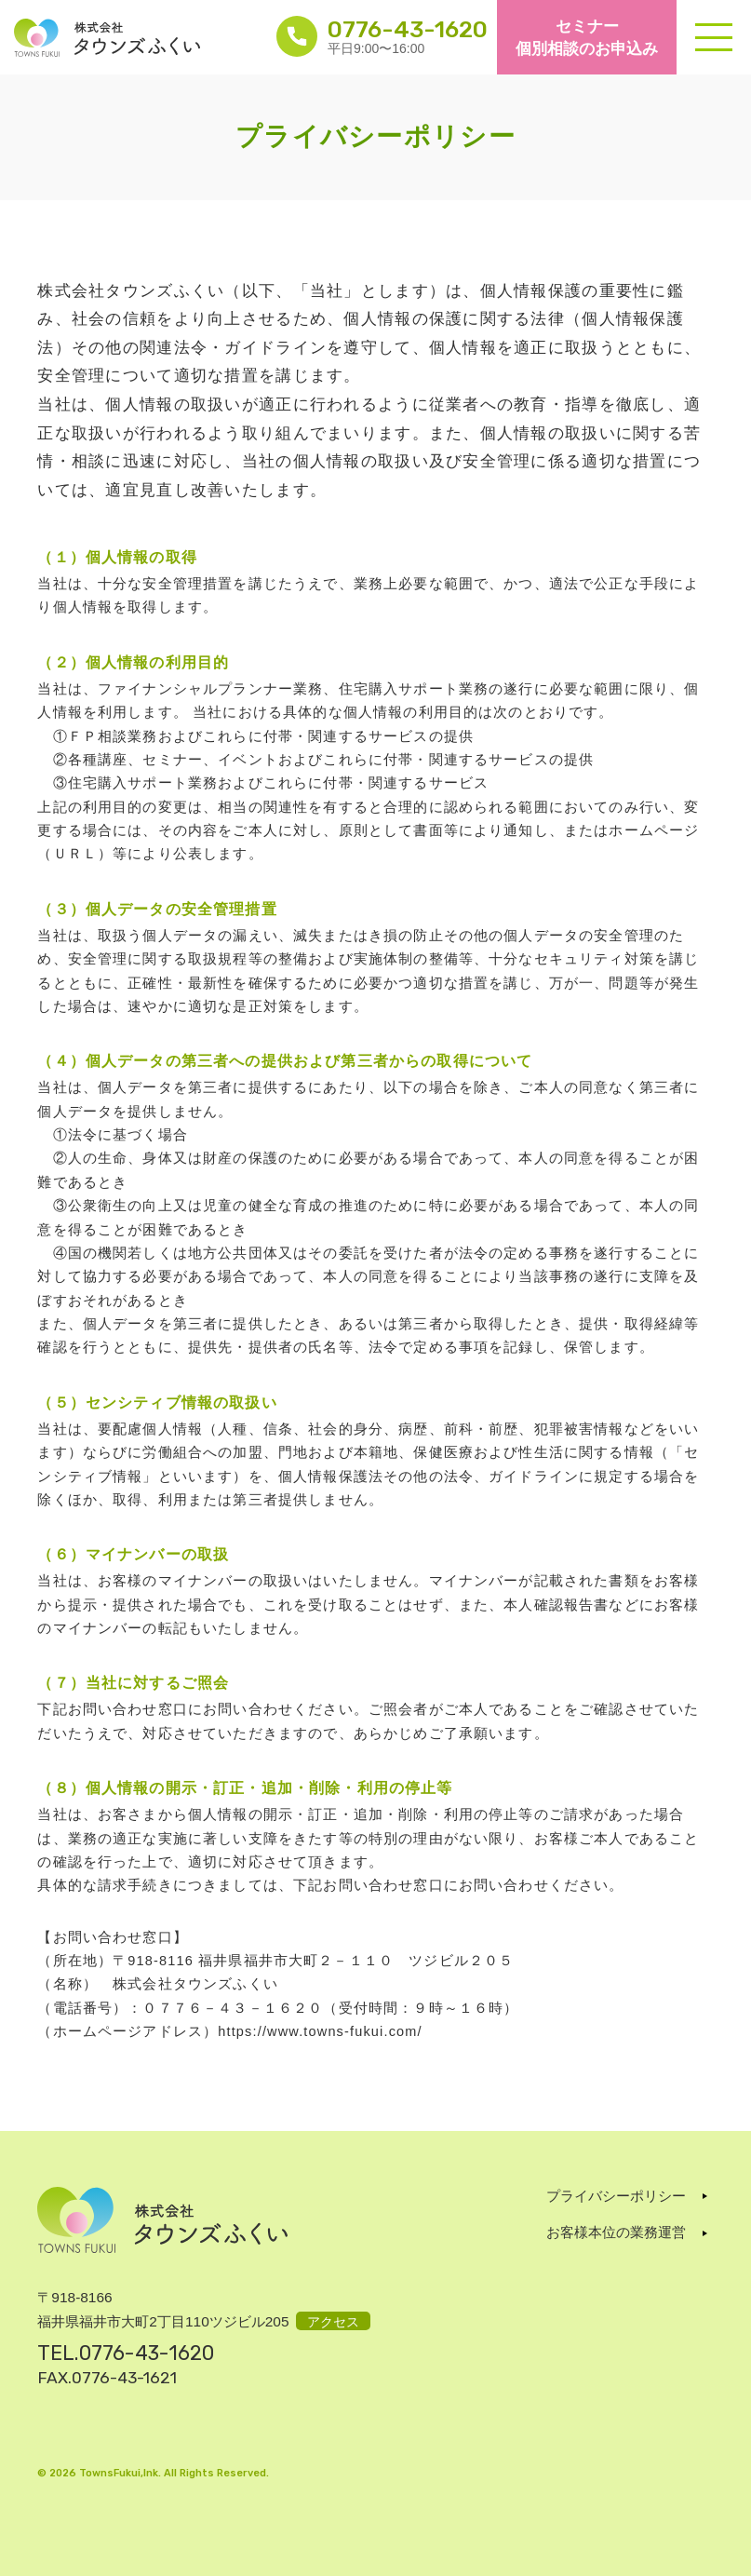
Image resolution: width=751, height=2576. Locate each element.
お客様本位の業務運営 (616, 2232)
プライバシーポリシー (616, 2196)
